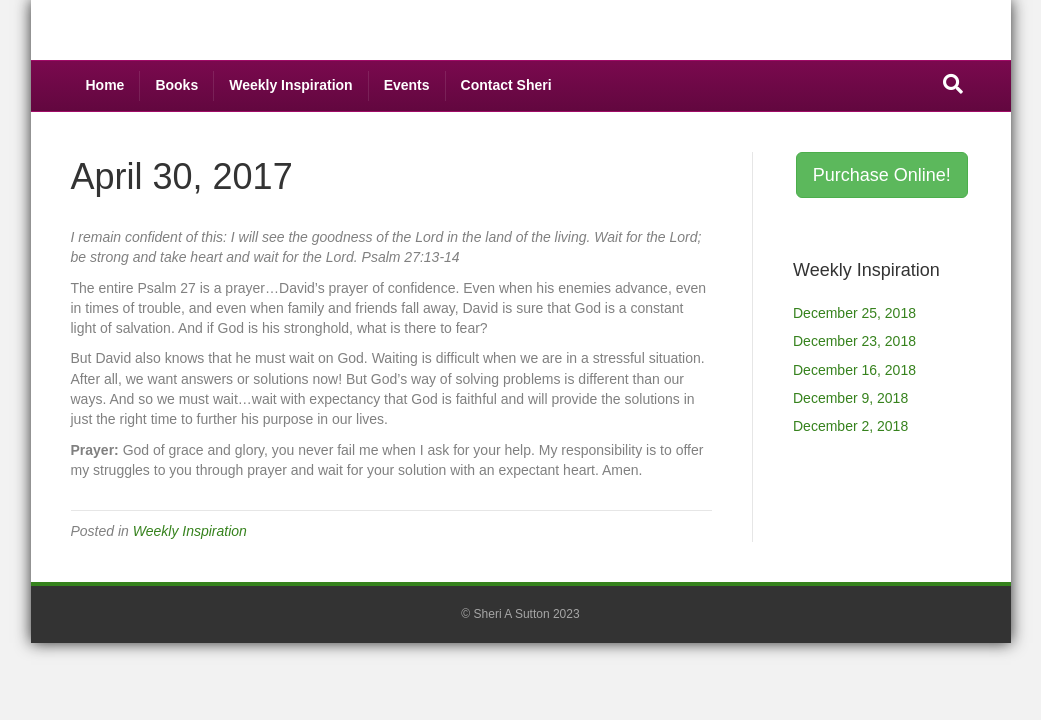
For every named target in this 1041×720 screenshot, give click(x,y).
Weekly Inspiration (290, 85)
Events (407, 85)
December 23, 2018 (854, 341)
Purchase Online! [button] (882, 175)
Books (176, 85)
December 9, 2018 (850, 398)
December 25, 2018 (854, 313)
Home (105, 85)
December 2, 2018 (850, 426)
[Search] (953, 84)
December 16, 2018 (854, 370)
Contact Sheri (506, 85)
